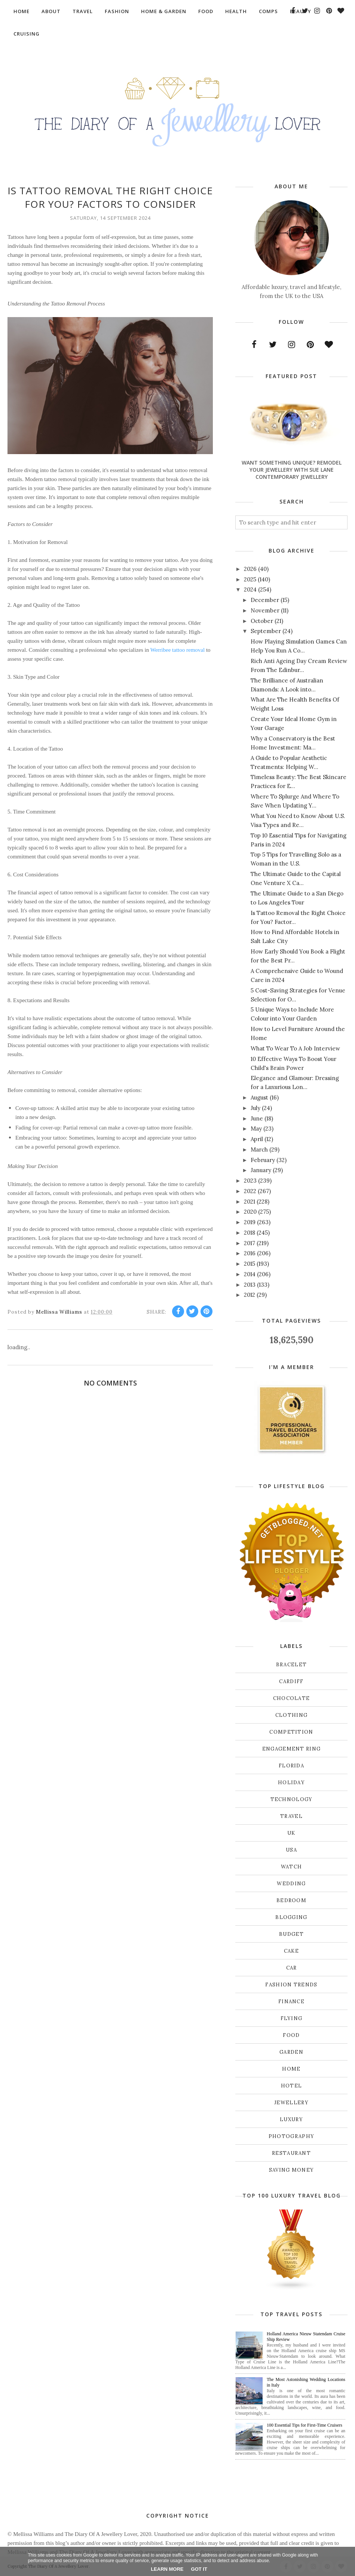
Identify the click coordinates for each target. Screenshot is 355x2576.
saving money (291, 2170)
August (259, 1097)
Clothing (291, 1715)
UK (291, 1833)
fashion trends (291, 1985)
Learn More (167, 2569)
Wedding (291, 1883)
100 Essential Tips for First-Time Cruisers (304, 2425)
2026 (250, 568)
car (291, 1968)
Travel (291, 1816)
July (255, 1107)
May (256, 1128)
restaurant (291, 2153)
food (291, 2035)
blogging (291, 1917)
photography (291, 2136)
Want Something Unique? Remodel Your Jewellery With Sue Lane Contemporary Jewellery (292, 469)
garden (291, 2052)
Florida (291, 1766)
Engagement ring (291, 1749)
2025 (250, 579)
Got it (199, 2569)
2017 (249, 1243)
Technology (291, 1799)
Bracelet (291, 1664)
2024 (250, 589)
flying (292, 2018)
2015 (249, 1263)
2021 (249, 1201)
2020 (250, 1211)
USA (291, 1850)
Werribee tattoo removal (177, 650)
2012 (249, 1294)
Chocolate (291, 1698)
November (265, 610)
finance (291, 2001)
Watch (291, 1867)
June (257, 1118)
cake (291, 1951)
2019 (249, 1222)
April (257, 1139)
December (265, 599)
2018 (249, 1232)
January (261, 1170)
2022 (250, 1191)
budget (291, 1934)
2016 (249, 1253)
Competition (291, 1732)
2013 (249, 1284)
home (291, 2069)
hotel (291, 2086)
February (263, 1160)
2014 (249, 1274)
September (266, 631)
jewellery (291, 2102)
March (259, 1149)
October (262, 620)
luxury (291, 2119)
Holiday (291, 1782)
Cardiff (291, 1681)
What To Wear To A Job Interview (295, 1048)
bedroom (291, 1900)
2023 (250, 1180)
